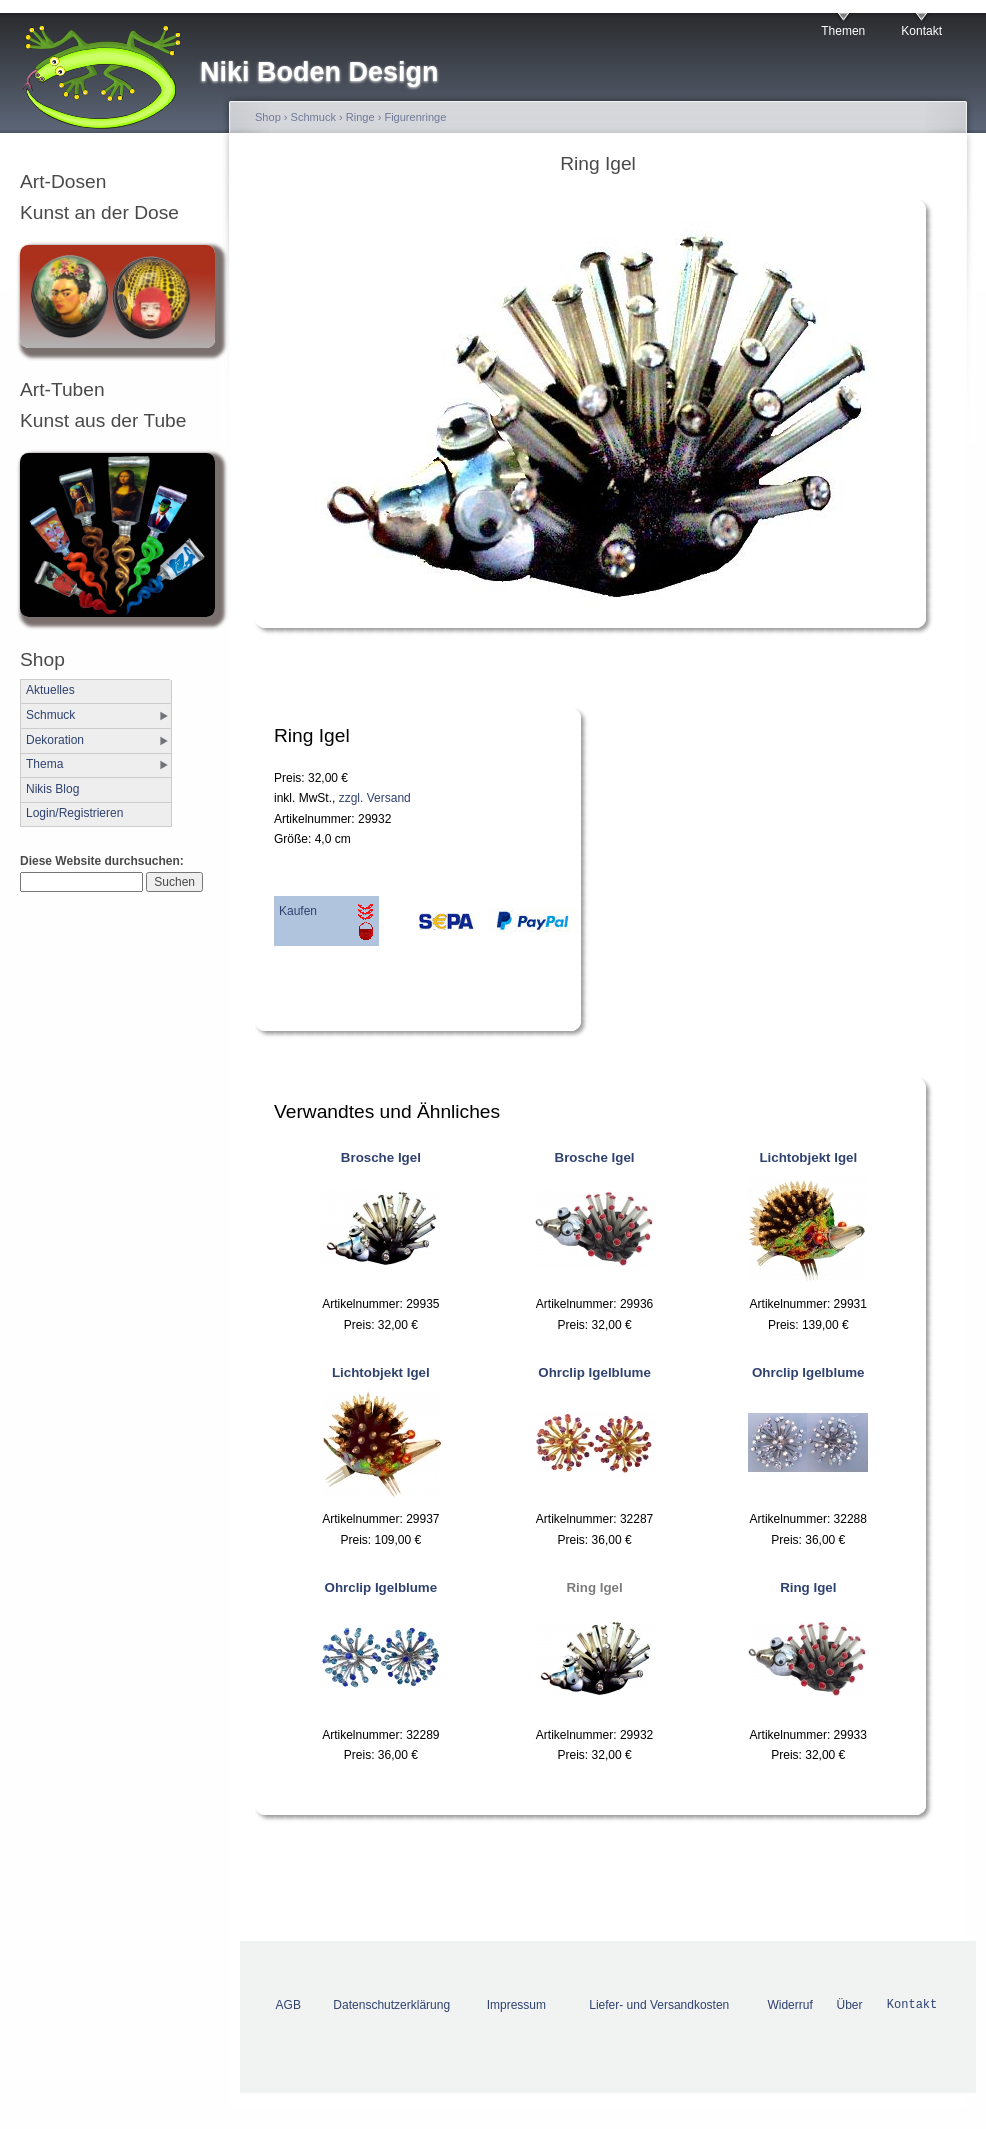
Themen (843, 31)
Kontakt (921, 31)
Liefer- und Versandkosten (659, 2005)
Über (849, 2005)
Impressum (516, 2005)
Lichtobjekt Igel (808, 1157)
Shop (268, 117)
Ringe (360, 117)
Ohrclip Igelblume (594, 1372)
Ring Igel (594, 1587)
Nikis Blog (52, 789)
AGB (288, 2005)
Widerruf (789, 2005)
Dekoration (55, 740)
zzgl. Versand (375, 798)
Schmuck (50, 715)
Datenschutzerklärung (391, 2005)
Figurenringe (415, 117)
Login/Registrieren (74, 813)
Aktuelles (50, 690)
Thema (44, 764)
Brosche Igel (381, 1157)
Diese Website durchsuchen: (102, 861)
